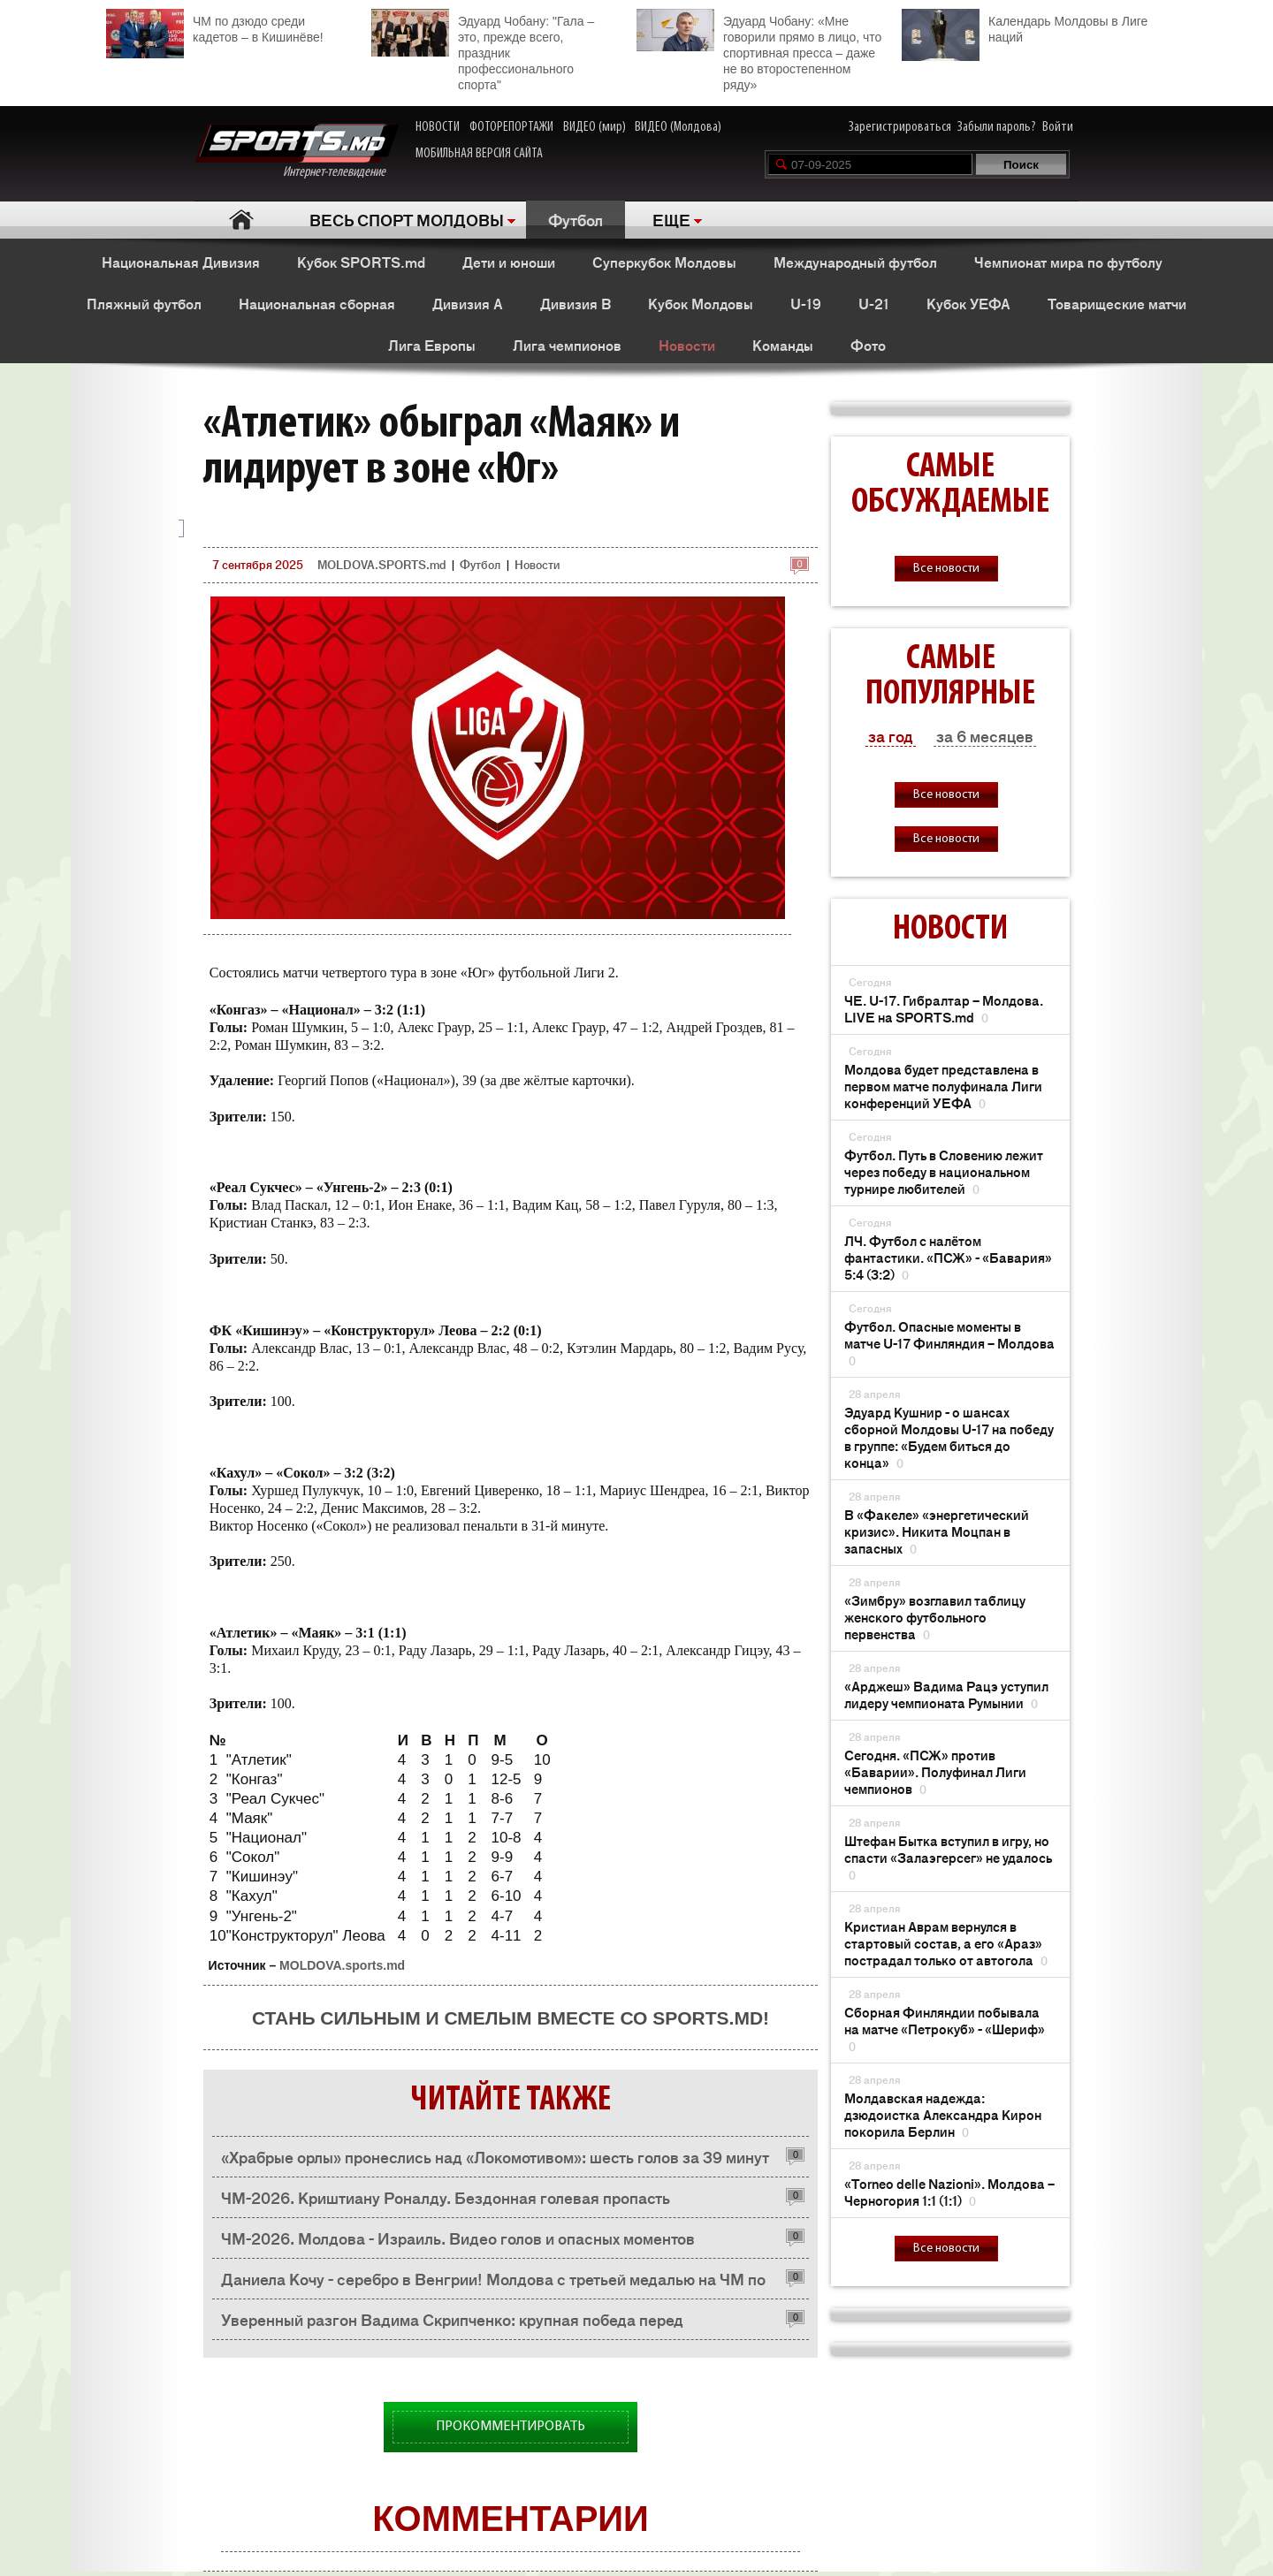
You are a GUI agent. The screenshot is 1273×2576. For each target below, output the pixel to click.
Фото (868, 344)
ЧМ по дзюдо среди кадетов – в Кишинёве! (215, 27)
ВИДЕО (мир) (594, 127)
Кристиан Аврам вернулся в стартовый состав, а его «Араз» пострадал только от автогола (946, 1943)
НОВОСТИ (437, 127)
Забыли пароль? (996, 127)
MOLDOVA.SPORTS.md (381, 564)
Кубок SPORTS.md (361, 261)
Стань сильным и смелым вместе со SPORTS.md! (510, 2018)
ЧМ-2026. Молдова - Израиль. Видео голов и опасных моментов (458, 2237)
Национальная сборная (317, 303)
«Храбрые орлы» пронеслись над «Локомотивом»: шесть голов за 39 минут (495, 2156)
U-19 (805, 303)
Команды (782, 344)
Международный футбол (855, 261)
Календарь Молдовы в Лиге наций (1024, 27)
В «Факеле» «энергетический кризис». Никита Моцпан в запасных (936, 1531)
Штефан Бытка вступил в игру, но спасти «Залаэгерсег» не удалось (948, 1857)
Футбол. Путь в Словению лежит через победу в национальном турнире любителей (943, 1171)
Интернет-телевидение (296, 151)
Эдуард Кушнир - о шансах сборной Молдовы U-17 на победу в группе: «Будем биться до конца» (949, 1436)
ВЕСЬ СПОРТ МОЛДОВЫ (406, 219)
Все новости (946, 568)
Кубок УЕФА (968, 303)
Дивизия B (575, 303)
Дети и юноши (508, 261)
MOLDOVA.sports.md (342, 1965)
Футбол (575, 219)
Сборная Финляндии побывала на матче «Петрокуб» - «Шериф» (944, 2028)
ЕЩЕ (671, 219)
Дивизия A (467, 303)
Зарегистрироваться (900, 127)
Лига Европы (432, 344)
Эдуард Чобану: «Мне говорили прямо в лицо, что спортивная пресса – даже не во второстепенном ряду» (758, 50)
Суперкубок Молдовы (664, 261)
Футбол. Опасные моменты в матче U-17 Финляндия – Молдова (949, 1343)
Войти (1057, 127)
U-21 (873, 303)
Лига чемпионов (567, 344)
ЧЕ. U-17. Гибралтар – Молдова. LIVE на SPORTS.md (943, 1008)
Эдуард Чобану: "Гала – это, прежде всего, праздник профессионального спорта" (482, 50)
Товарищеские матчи (1117, 303)
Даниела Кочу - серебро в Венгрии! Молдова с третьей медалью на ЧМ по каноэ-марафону (493, 2283)
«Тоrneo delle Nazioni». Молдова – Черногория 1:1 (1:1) (949, 2191)
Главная (240, 220)
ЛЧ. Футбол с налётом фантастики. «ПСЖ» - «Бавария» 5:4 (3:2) (948, 1257)
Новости (687, 344)
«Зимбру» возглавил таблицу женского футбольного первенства (934, 1617)
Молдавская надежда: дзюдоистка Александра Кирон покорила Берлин (942, 2114)
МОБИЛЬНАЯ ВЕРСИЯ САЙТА (479, 154)
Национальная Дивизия (181, 261)
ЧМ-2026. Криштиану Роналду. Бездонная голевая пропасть (445, 2196)
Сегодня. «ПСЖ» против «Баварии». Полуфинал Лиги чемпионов (935, 1771)
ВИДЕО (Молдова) (678, 127)
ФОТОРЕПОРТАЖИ (511, 127)
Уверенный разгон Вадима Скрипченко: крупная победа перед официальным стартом (452, 2323)
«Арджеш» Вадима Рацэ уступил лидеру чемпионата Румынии (946, 1694)
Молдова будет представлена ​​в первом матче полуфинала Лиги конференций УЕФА (943, 1085)
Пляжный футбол (144, 303)
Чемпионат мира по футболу (1068, 261)
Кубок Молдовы (700, 303)
